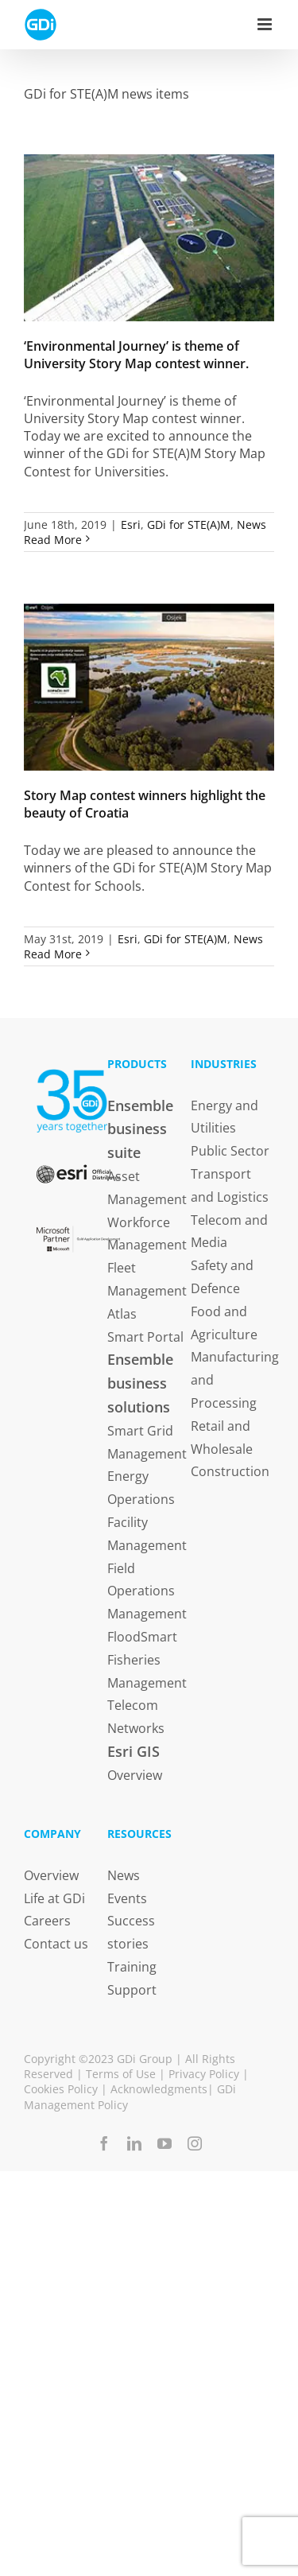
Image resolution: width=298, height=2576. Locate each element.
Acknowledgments (158, 2088)
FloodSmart (142, 1636)
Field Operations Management (147, 1591)
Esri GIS (133, 1751)
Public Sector (230, 1151)
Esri (131, 524)
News (251, 524)
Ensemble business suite (140, 1129)
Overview (134, 1775)
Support (132, 1990)
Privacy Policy (203, 2073)
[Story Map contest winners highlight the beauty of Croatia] (149, 687)
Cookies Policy (61, 2088)
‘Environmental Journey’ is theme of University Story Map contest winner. (136, 354)
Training (132, 1967)
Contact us (56, 1943)
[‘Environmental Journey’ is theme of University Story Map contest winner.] (149, 237)
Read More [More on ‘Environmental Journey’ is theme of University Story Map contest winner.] (53, 539)
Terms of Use (121, 2073)
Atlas (122, 1314)
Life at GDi (54, 1898)
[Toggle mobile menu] (265, 24)
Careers (47, 1920)
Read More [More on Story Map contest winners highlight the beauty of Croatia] (53, 954)
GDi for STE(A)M (188, 524)
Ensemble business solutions (140, 1383)
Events (127, 1898)
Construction (230, 1471)
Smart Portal (145, 1337)
